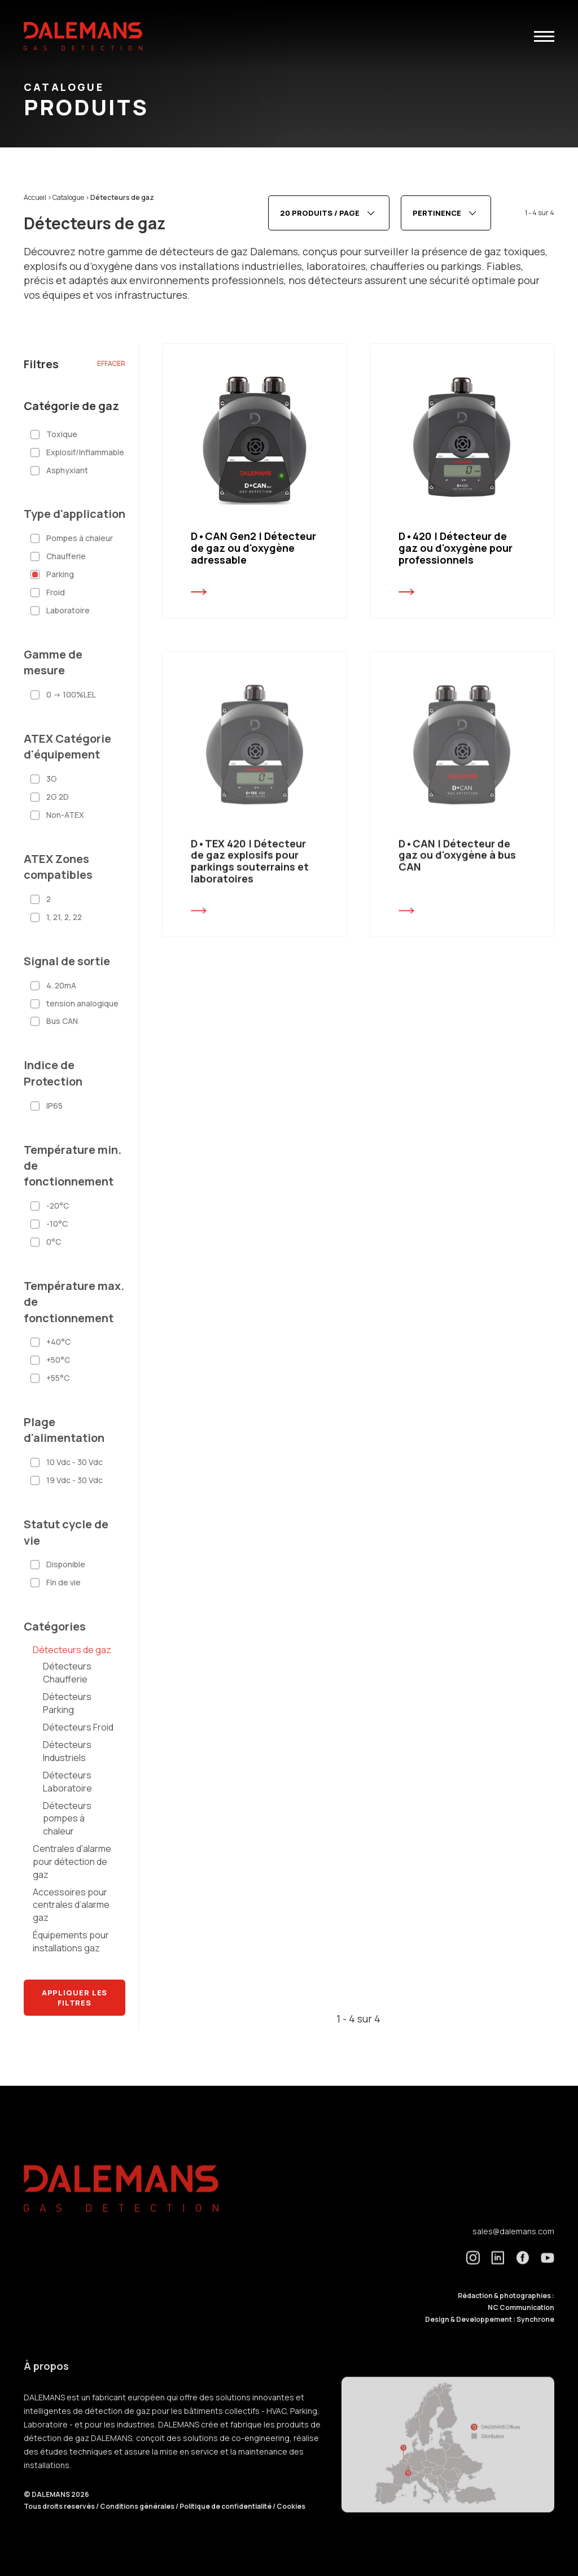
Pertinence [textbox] (437, 213)
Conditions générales (138, 2524)
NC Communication (521, 2325)
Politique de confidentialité (226, 2524)
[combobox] (328, 212)
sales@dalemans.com (513, 2248)
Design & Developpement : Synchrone (489, 2337)
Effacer (111, 363)
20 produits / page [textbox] (320, 213)
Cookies (291, 2524)
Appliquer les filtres (75, 1997)
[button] (544, 36)
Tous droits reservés (60, 2524)
